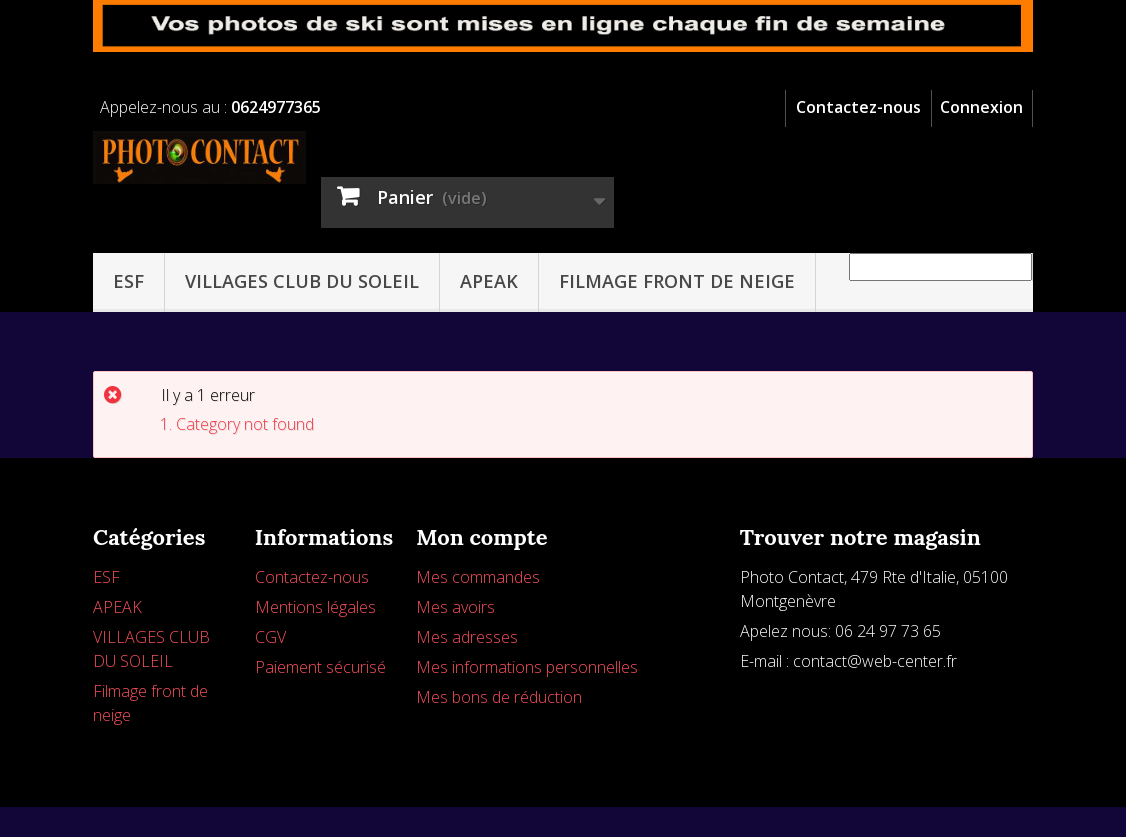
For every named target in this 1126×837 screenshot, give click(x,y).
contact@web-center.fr (875, 661)
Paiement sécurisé (320, 667)
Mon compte (481, 537)
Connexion (981, 107)
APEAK (489, 281)
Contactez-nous (858, 107)
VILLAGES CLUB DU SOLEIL (302, 281)
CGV (270, 637)
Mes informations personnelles (527, 667)
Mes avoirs (455, 607)
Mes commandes (478, 577)
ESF (128, 281)
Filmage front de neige (677, 281)
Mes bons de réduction (499, 697)
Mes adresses (467, 637)
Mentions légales (315, 607)
